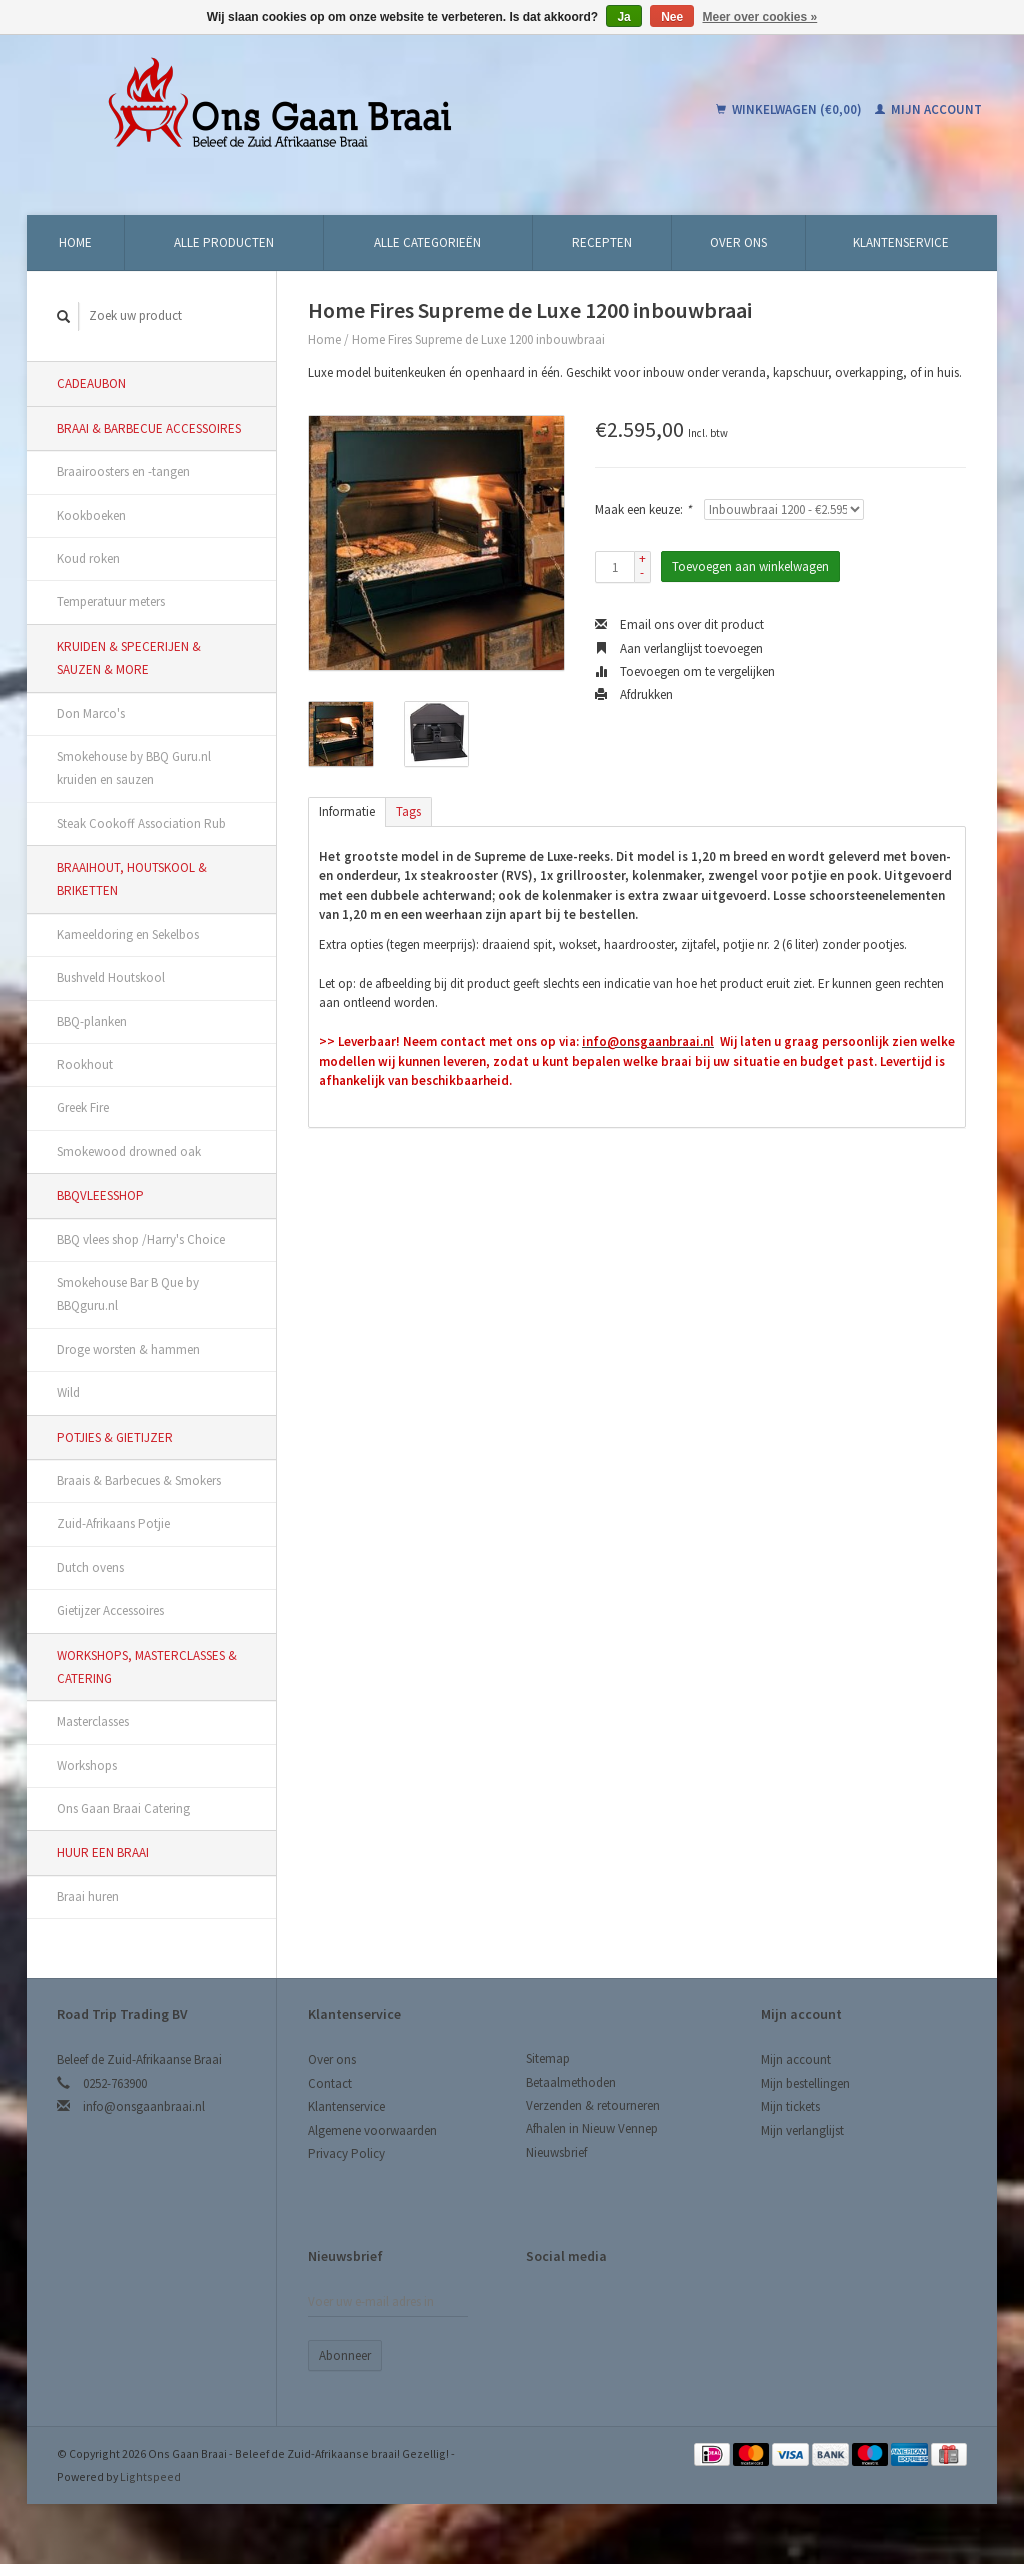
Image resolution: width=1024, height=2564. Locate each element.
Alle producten (224, 242)
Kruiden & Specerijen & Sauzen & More (129, 658)
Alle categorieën (427, 242)
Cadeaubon (91, 383)
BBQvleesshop (100, 1195)
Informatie (347, 811)
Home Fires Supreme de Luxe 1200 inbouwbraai (478, 339)
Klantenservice (901, 242)
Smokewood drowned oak (129, 1151)
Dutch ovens (90, 1567)
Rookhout (85, 1064)
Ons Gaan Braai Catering (123, 1808)
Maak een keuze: (643, 509)
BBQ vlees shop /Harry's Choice (141, 1239)
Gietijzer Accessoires (110, 1610)
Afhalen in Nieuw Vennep (592, 2128)
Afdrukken (634, 694)
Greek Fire (83, 1107)
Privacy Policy (346, 2153)
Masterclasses (93, 1721)
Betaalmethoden (571, 2082)
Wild (68, 1392)
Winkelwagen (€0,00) (790, 109)
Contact (330, 2083)
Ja (623, 17)
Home (75, 242)
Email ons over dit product (679, 624)
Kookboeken (91, 515)
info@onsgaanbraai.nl (144, 2106)
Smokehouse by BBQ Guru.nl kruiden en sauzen (134, 768)
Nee (672, 17)
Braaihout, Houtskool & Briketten (132, 879)
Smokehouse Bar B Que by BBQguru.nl (128, 1294)
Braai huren (88, 1896)
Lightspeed (150, 2476)
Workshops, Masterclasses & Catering (147, 1667)
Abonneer (345, 2355)
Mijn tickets (790, 2106)
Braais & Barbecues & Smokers (139, 1480)
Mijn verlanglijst (802, 2130)
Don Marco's (91, 713)
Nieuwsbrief (556, 2152)
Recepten (602, 242)
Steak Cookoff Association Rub (141, 823)
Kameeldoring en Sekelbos (128, 934)
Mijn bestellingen (805, 2083)
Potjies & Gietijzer (115, 1437)
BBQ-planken (92, 1021)
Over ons (738, 242)
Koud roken (88, 558)
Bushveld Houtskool (111, 977)
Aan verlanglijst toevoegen (679, 648)
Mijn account (928, 109)
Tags (408, 811)
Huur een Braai (103, 1852)
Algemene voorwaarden (372, 2130)
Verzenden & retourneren (593, 2105)
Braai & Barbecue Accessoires (149, 428)
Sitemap (548, 2058)
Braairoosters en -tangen (123, 471)
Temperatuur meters (111, 601)
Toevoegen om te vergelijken (685, 671)
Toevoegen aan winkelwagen (750, 566)
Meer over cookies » (760, 17)
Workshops (87, 1765)
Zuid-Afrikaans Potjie (113, 1523)
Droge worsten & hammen (128, 1349)
